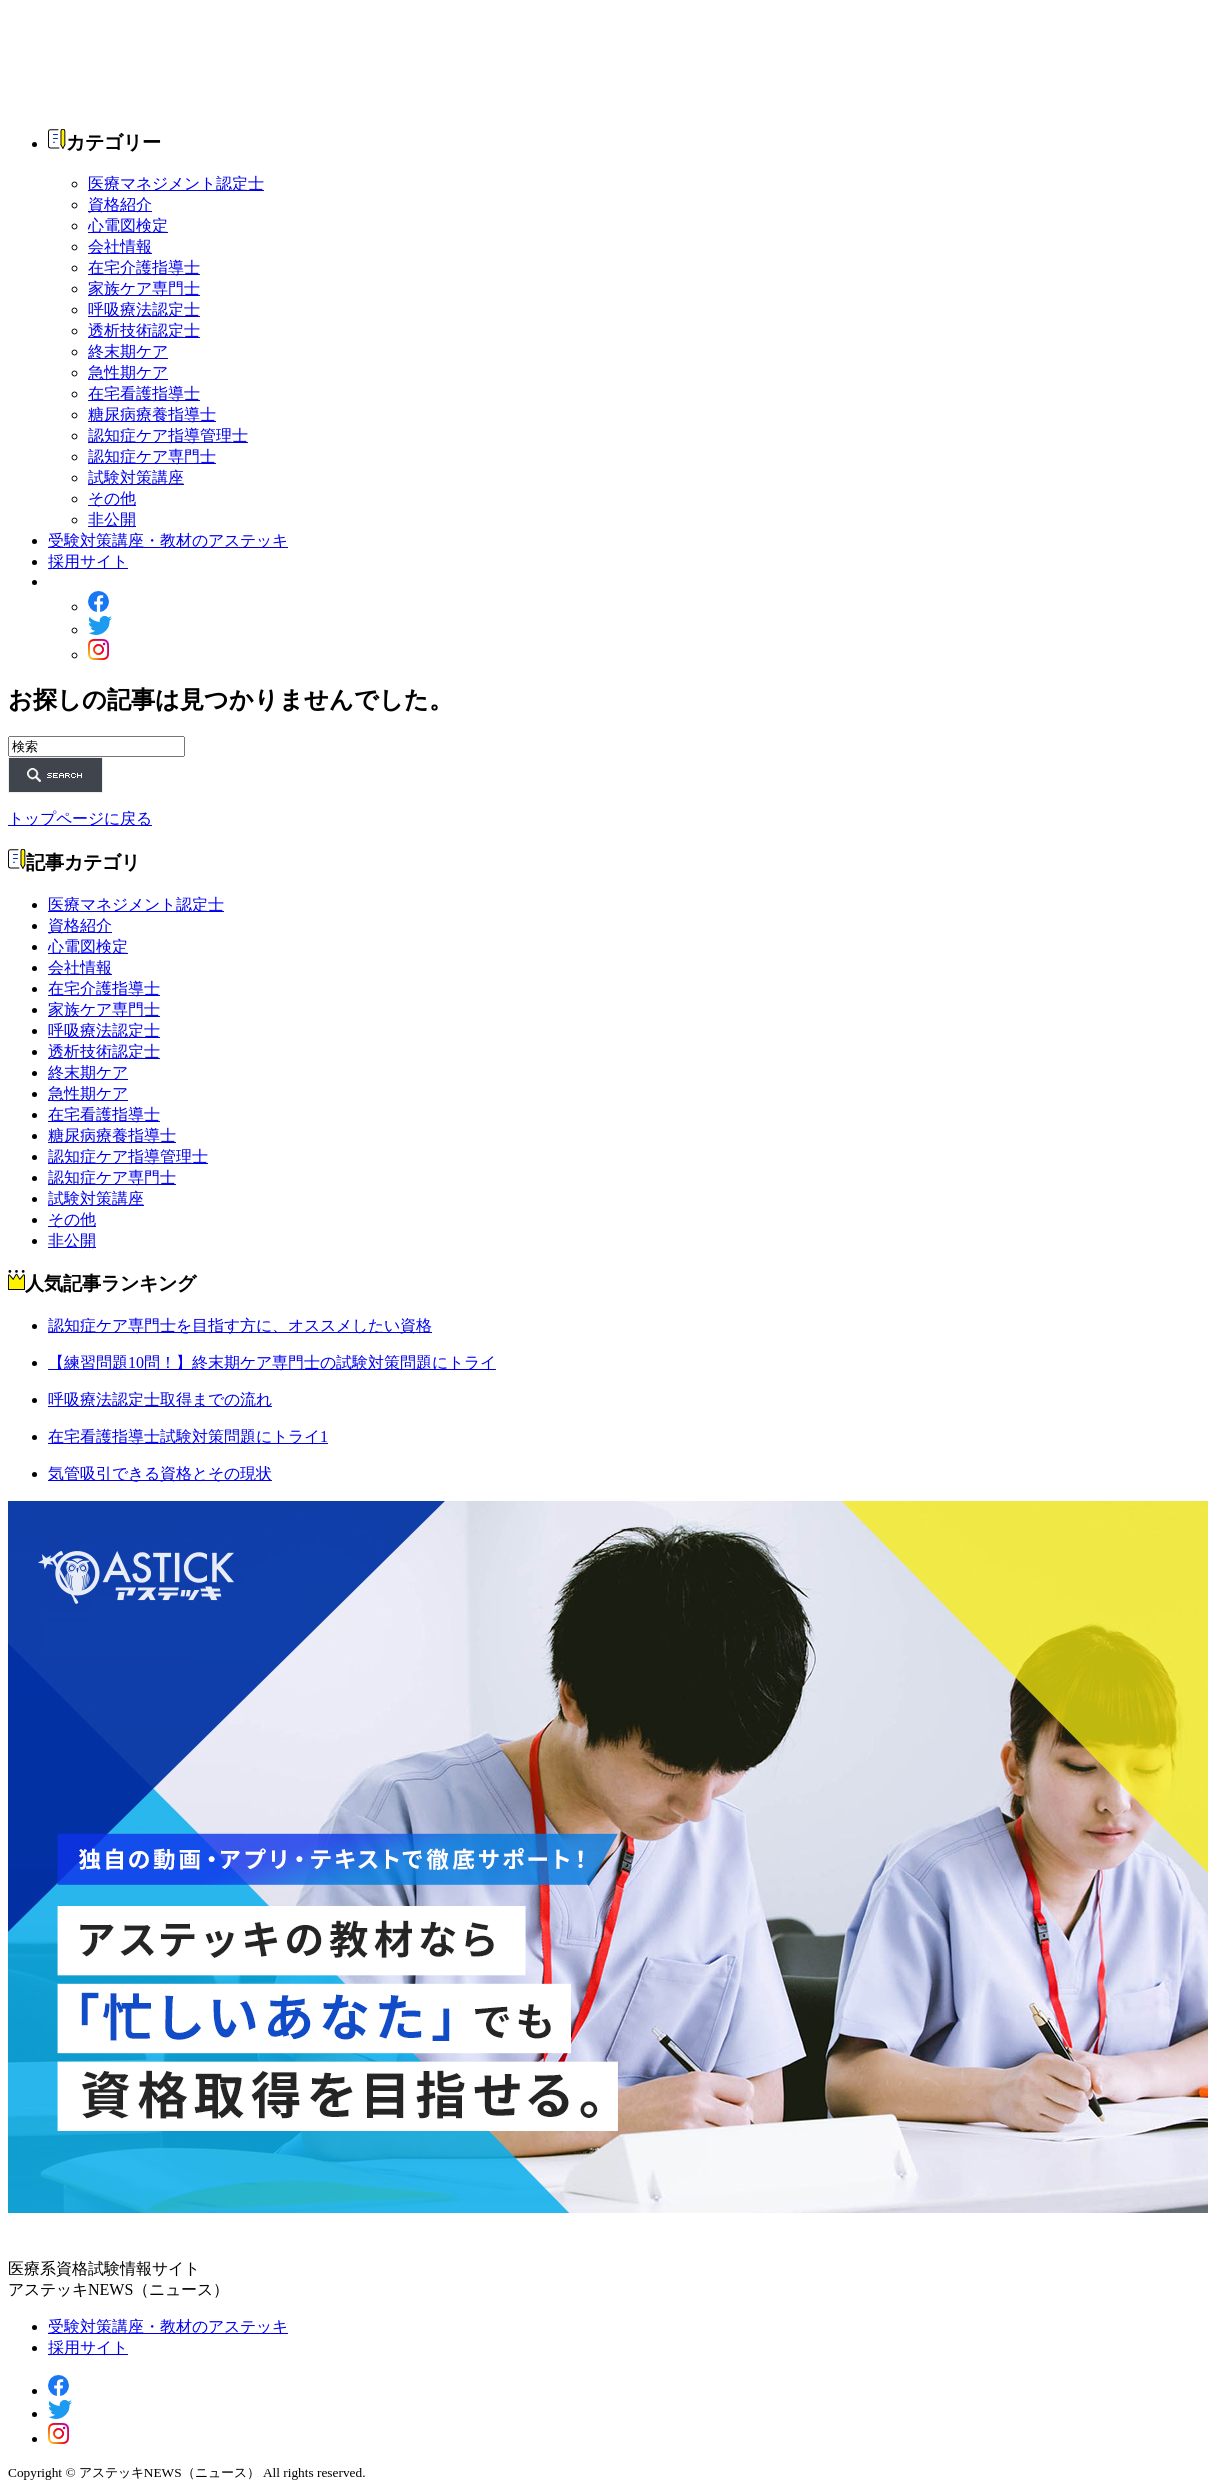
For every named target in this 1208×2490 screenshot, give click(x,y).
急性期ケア (128, 372)
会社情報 (120, 246)
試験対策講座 (136, 477)
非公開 (112, 519)
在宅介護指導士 (144, 267)
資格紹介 (120, 204)
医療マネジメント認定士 (176, 183)
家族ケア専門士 (144, 288)
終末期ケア (128, 351)
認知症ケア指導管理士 (168, 435)
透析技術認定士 (144, 330)
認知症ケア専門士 (152, 456)
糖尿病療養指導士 (152, 414)
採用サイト (88, 561)
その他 (112, 498)
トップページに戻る (80, 818)
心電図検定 (128, 225)
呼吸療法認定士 (144, 309)
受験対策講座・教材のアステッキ (168, 540)
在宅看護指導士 (144, 393)
